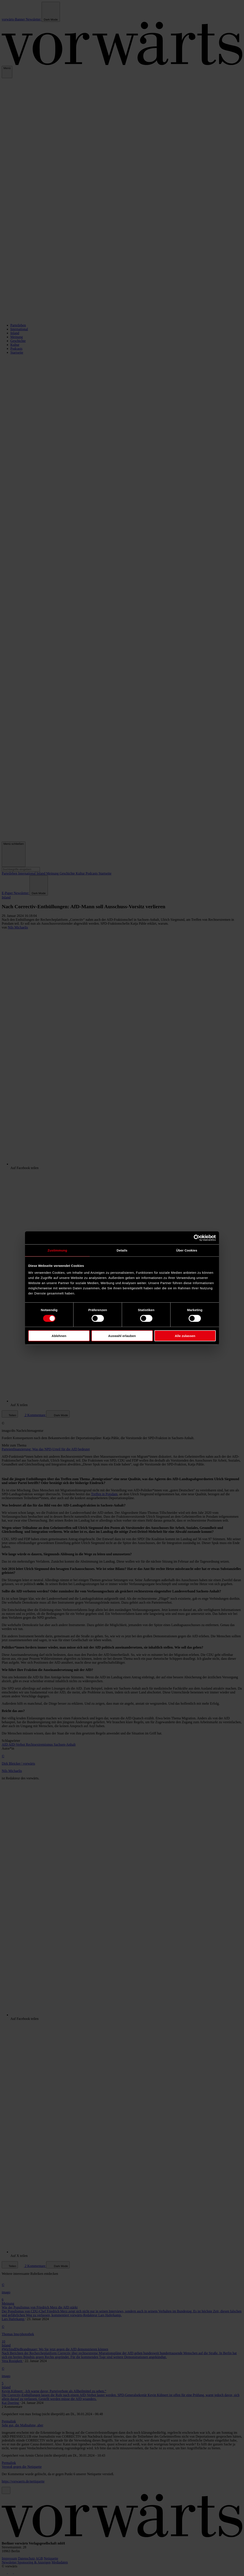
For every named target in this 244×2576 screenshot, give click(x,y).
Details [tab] (122, 1250)
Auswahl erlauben (122, 1335)
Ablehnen (59, 1335)
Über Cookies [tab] (186, 1250)
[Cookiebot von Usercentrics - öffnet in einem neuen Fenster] (197, 1238)
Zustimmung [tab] (57, 1250)
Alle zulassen (185, 1335)
